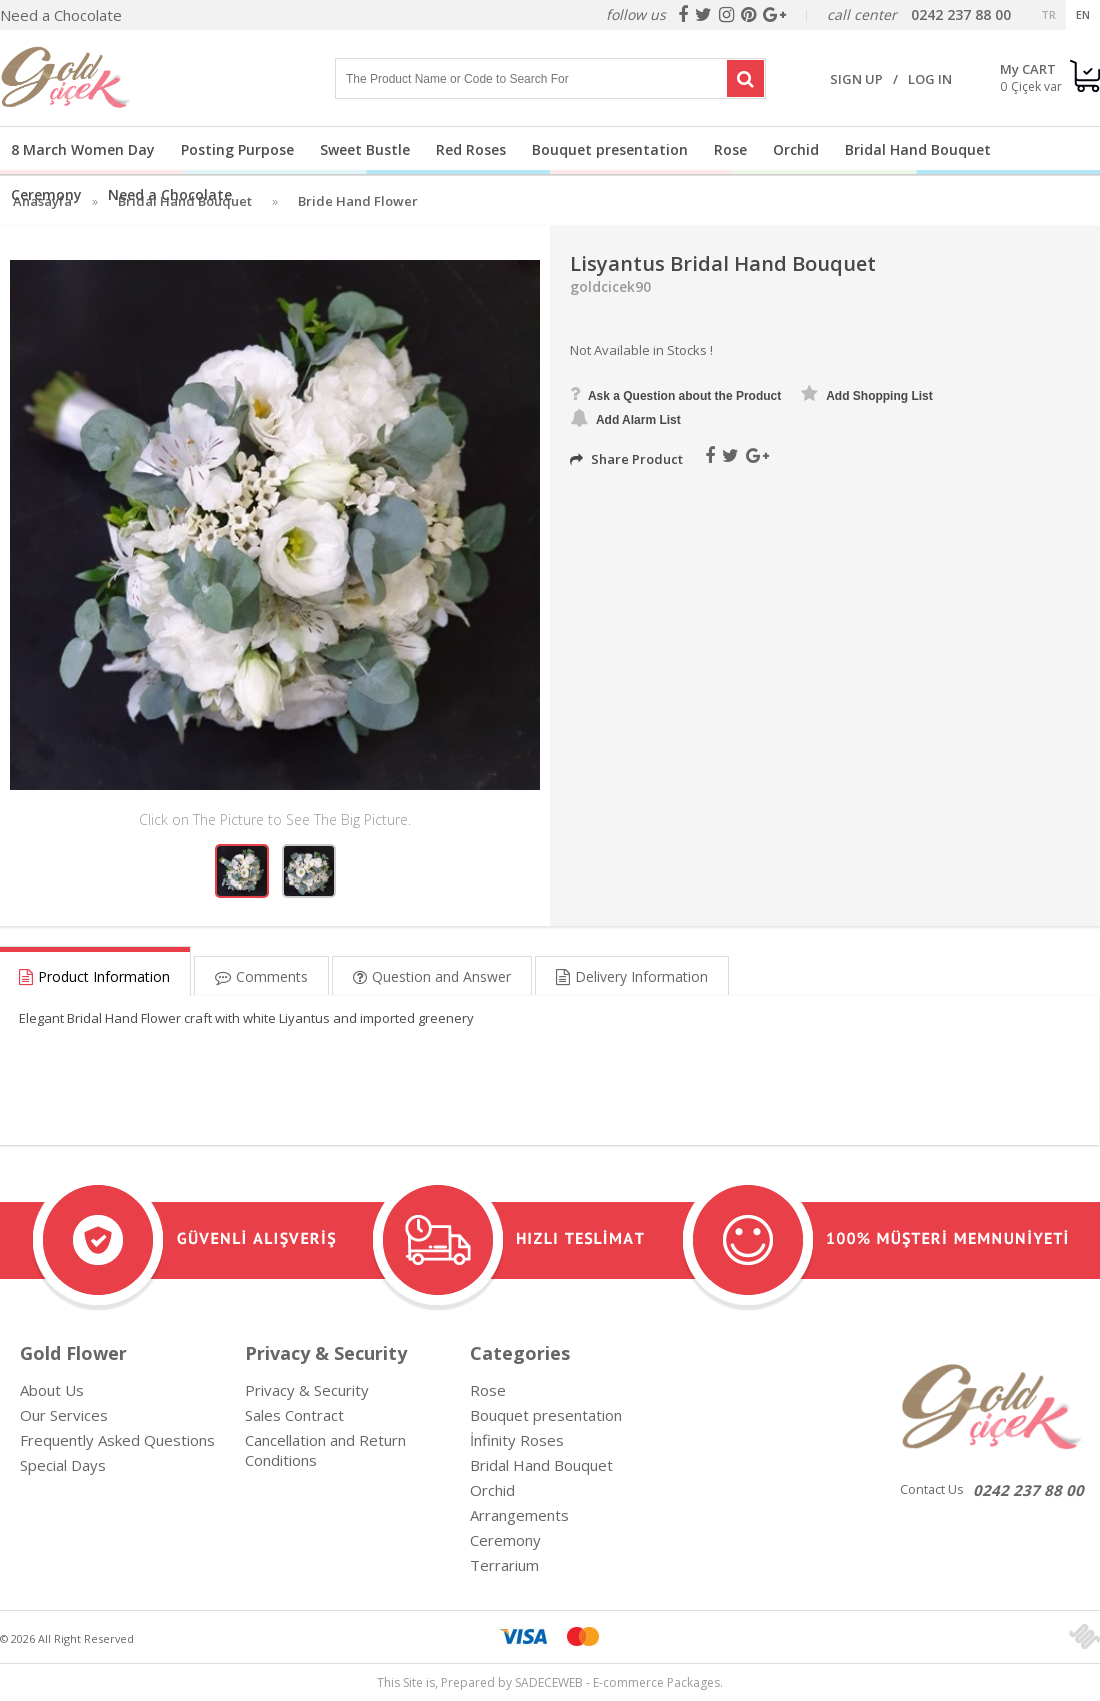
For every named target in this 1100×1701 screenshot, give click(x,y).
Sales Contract (294, 1415)
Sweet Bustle (365, 149)
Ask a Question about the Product (675, 394)
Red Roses (471, 149)
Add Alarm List (625, 418)
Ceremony (46, 194)
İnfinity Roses (517, 1440)
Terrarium (504, 1565)
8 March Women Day (83, 149)
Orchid (796, 149)
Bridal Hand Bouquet (918, 149)
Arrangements (519, 1515)
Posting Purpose (237, 149)
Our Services (64, 1415)
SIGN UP (856, 79)
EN (1083, 14)
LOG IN (930, 79)
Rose (730, 149)
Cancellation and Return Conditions (325, 1450)
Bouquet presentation (610, 149)
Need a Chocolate (61, 15)
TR (1048, 14)
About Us (52, 1390)
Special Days (63, 1465)
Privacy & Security (307, 1390)
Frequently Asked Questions (117, 1440)
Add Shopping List (867, 394)
